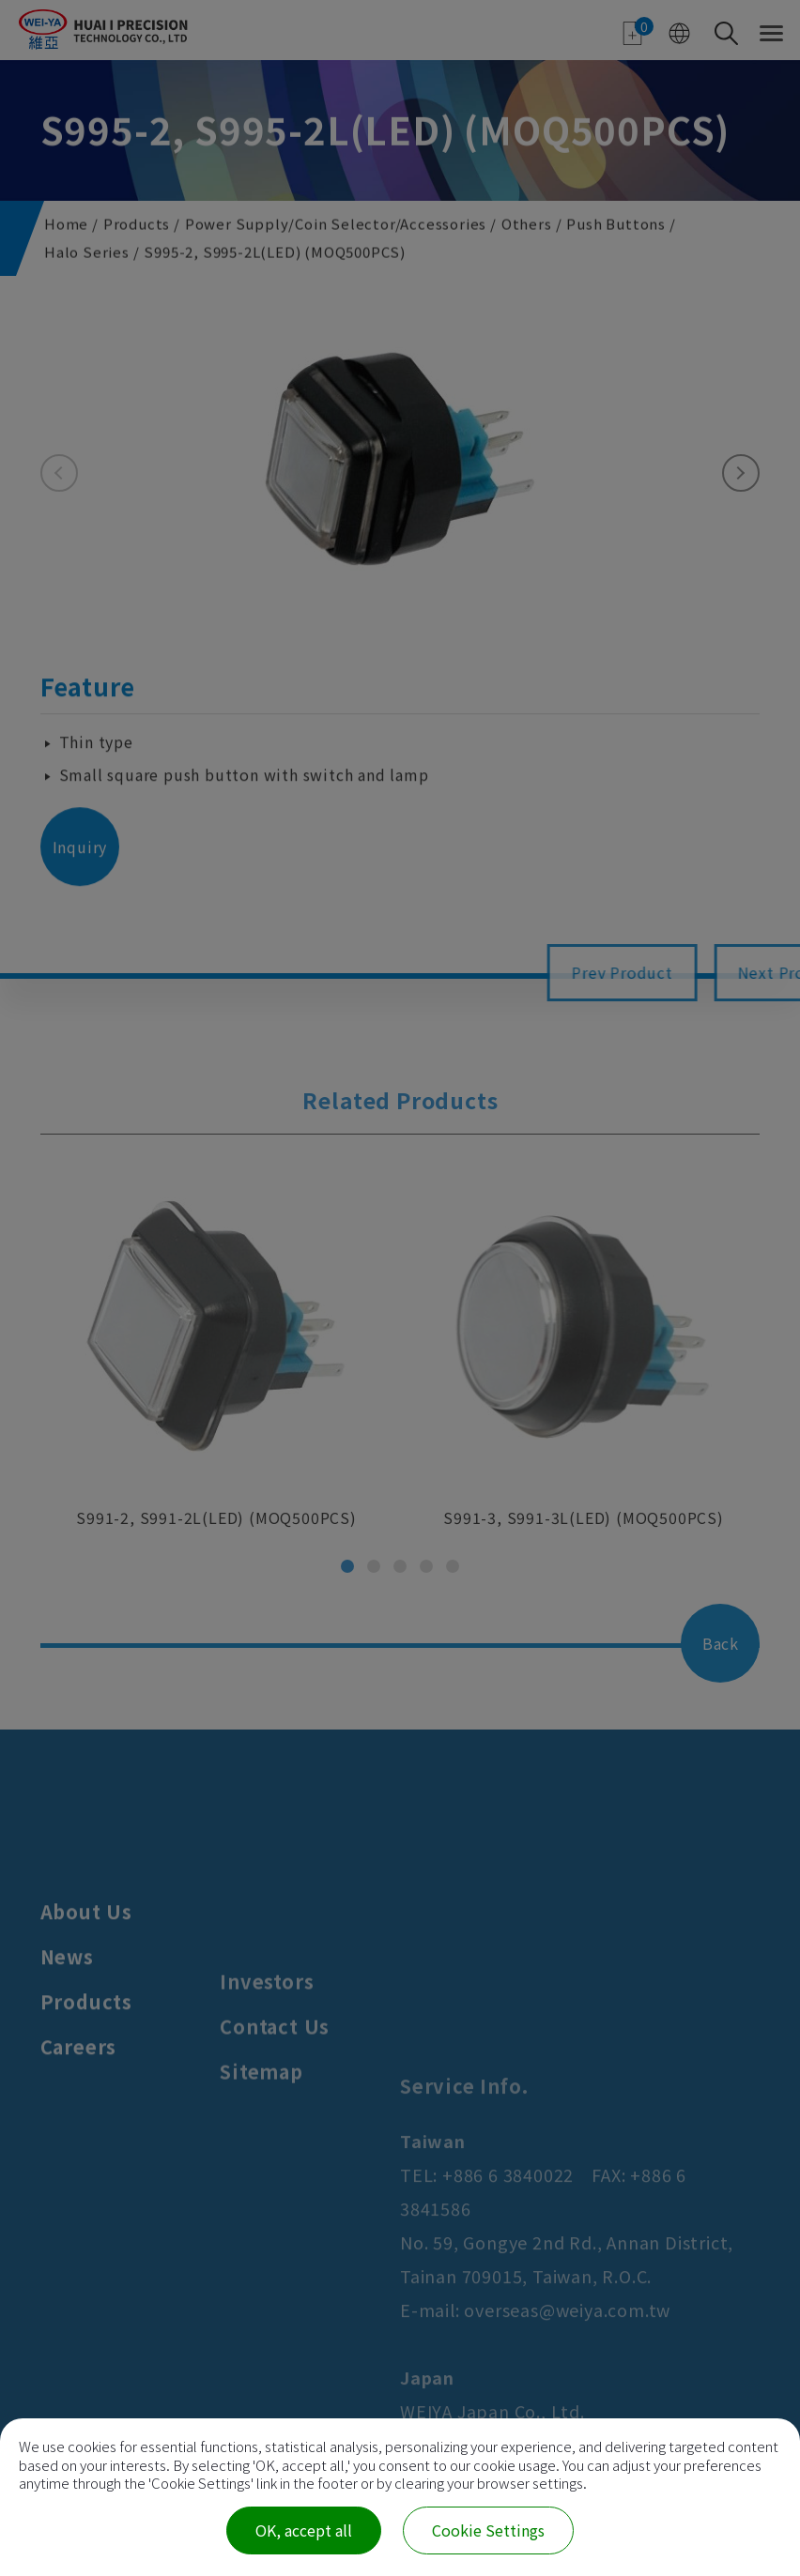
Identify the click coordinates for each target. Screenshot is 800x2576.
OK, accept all (303, 2530)
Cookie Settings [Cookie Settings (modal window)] (488, 2530)
